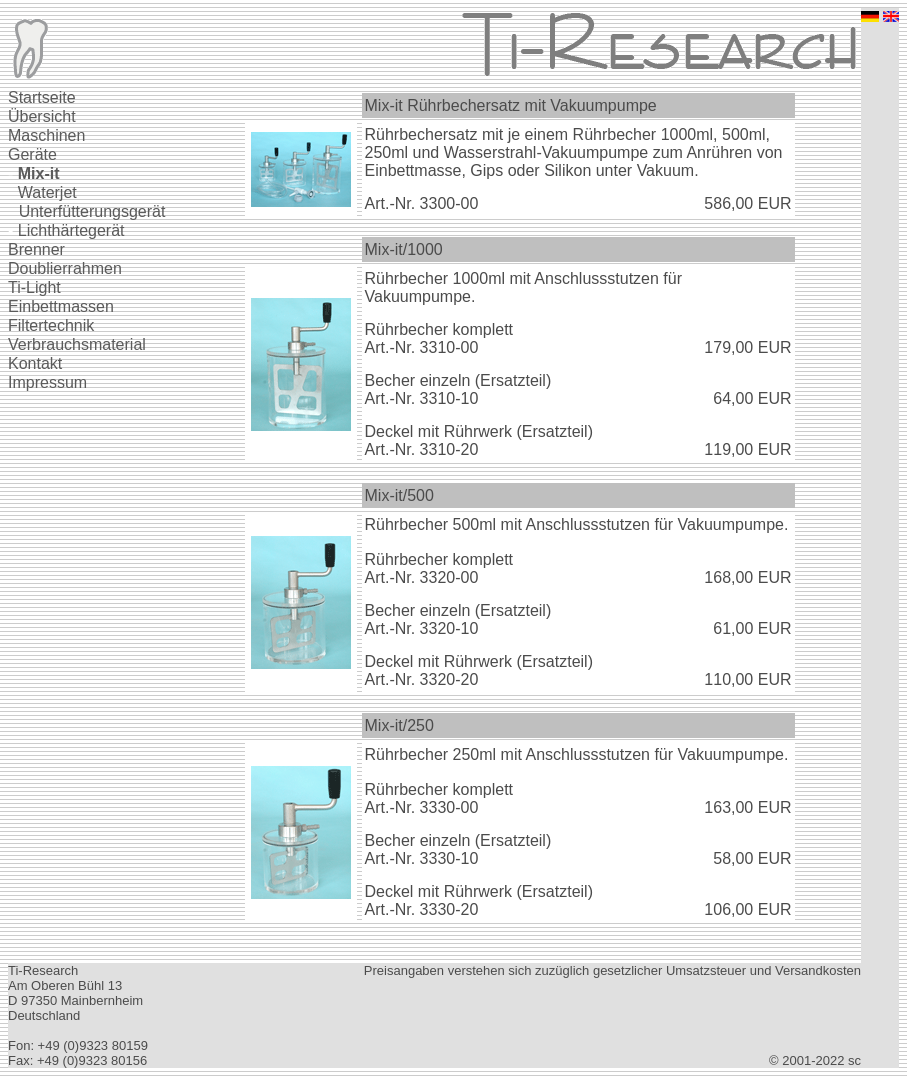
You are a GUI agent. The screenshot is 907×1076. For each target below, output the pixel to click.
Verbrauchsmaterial (77, 344)
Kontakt (35, 363)
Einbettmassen (61, 306)
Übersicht (42, 116)
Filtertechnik (51, 325)
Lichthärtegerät (71, 230)
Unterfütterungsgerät (92, 211)
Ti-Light (34, 287)
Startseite (42, 97)
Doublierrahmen (65, 268)
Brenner (36, 249)
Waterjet (47, 192)
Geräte (32, 154)
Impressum (47, 382)
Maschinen (46, 135)
